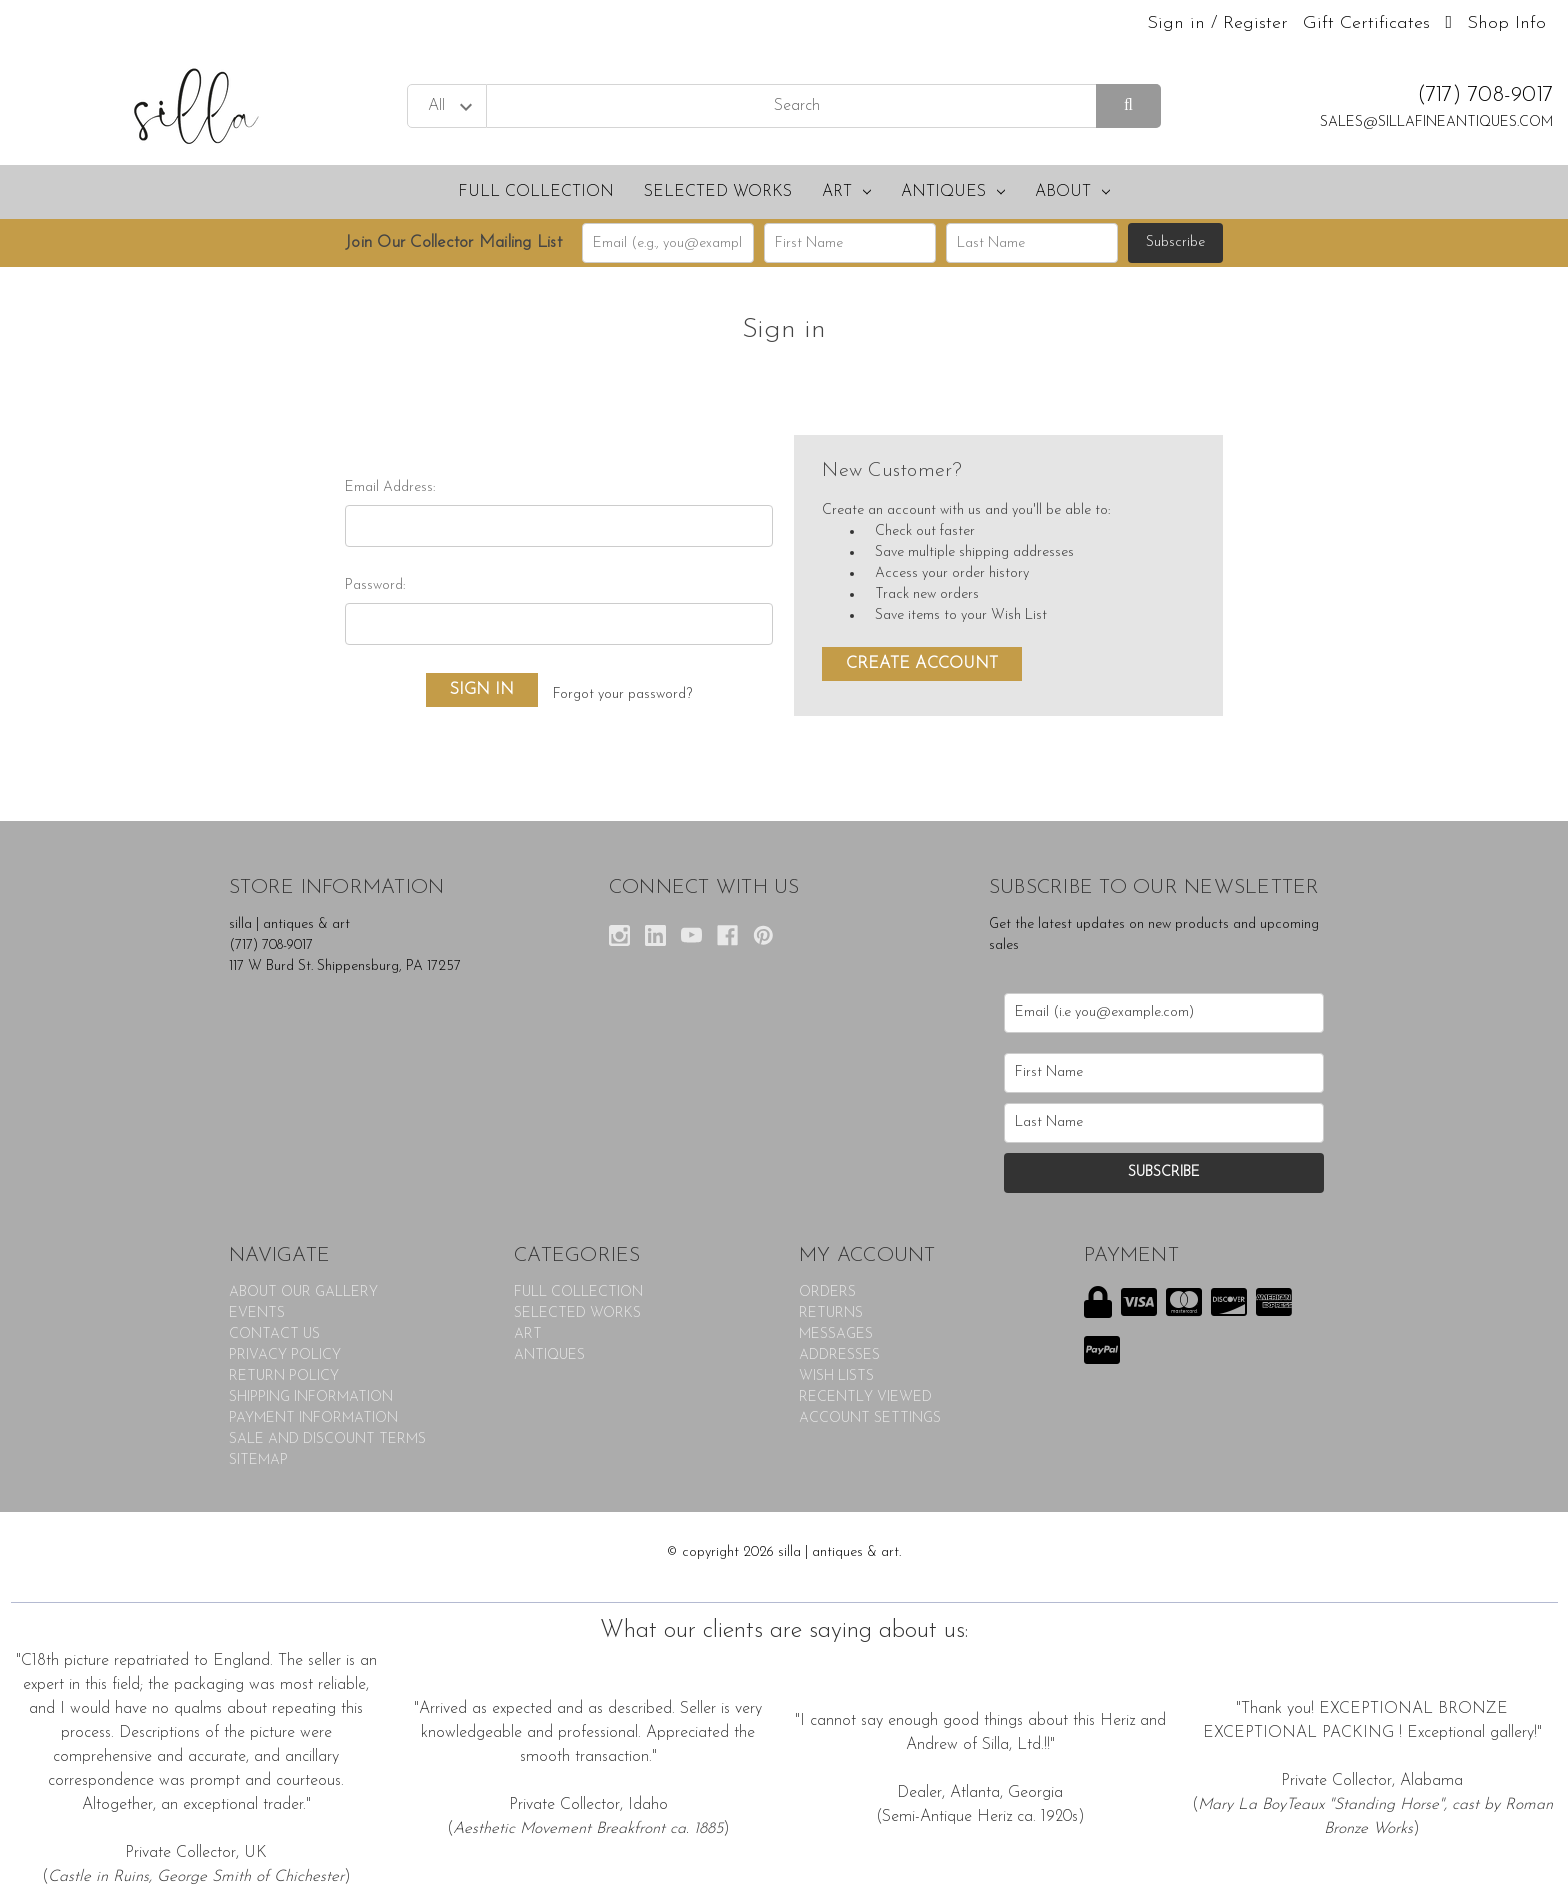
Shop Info (1506, 23)
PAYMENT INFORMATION (313, 1418)
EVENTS (257, 1313)
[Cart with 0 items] (1448, 23)
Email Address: (390, 487)
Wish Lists (836, 1376)
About (1072, 192)
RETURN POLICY (284, 1376)
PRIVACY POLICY (285, 1355)
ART (846, 192)
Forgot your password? (622, 694)
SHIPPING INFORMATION (311, 1397)
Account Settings (870, 1418)
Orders (827, 1292)
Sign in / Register (1217, 23)
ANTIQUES (953, 192)
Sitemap (258, 1460)
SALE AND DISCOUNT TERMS (327, 1439)
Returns (831, 1313)
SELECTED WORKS (718, 192)
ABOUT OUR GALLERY (303, 1292)
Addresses (839, 1355)
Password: (375, 585)
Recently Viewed (865, 1397)
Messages (836, 1334)
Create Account (922, 664)
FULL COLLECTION (536, 192)
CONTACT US (274, 1334)
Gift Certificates (1366, 23)
